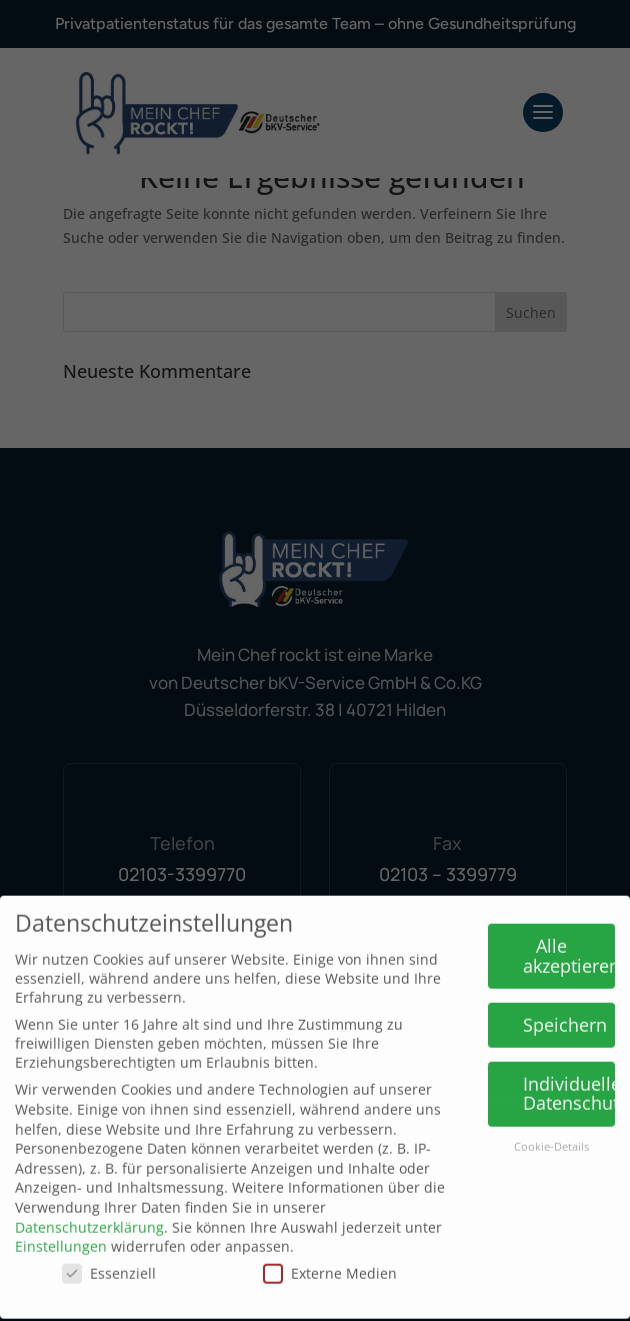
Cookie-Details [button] (551, 1132)
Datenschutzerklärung (89, 1212)
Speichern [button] (565, 1010)
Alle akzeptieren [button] (569, 941)
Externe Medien (330, 1258)
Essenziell (109, 1258)
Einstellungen (61, 1231)
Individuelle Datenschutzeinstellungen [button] (569, 1079)
